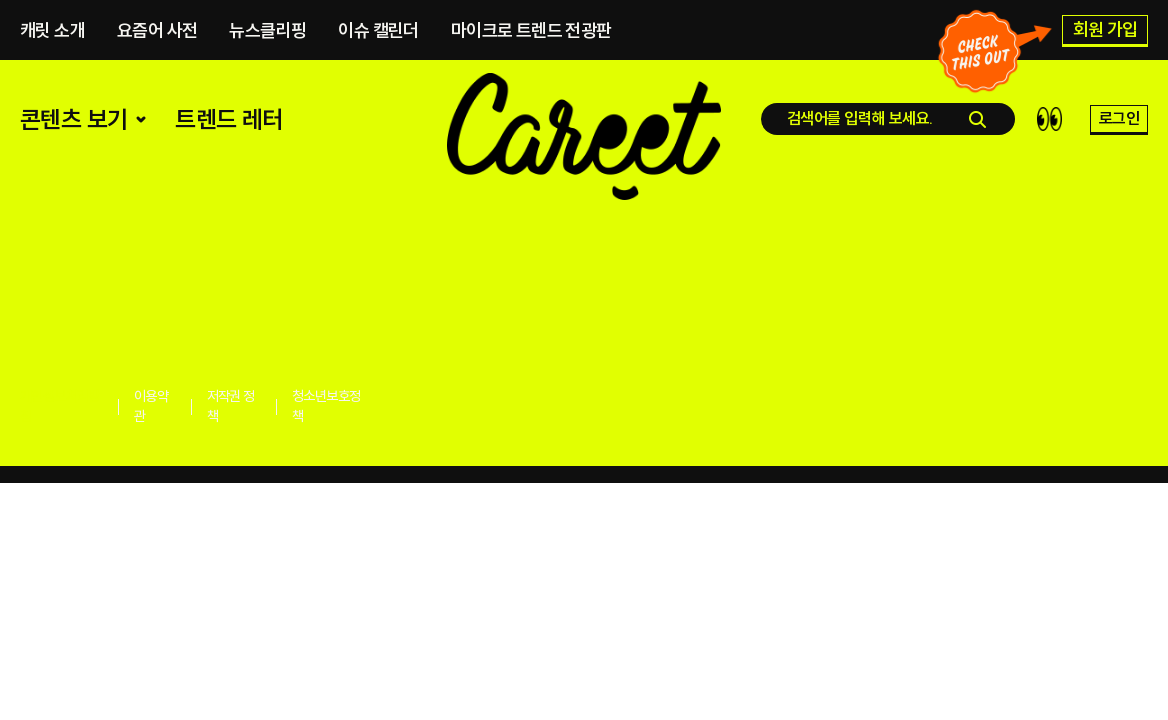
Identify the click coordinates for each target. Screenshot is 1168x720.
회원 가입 (1105, 35)
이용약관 (151, 406)
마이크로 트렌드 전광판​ (531, 35)
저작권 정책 (231, 406)
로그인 (1119, 149)
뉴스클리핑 (267, 35)
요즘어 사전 (157, 35)
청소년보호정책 (326, 406)
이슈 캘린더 (378, 35)
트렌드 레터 (228, 150)
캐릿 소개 (52, 35)
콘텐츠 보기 (85, 150)
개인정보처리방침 (60, 406)
